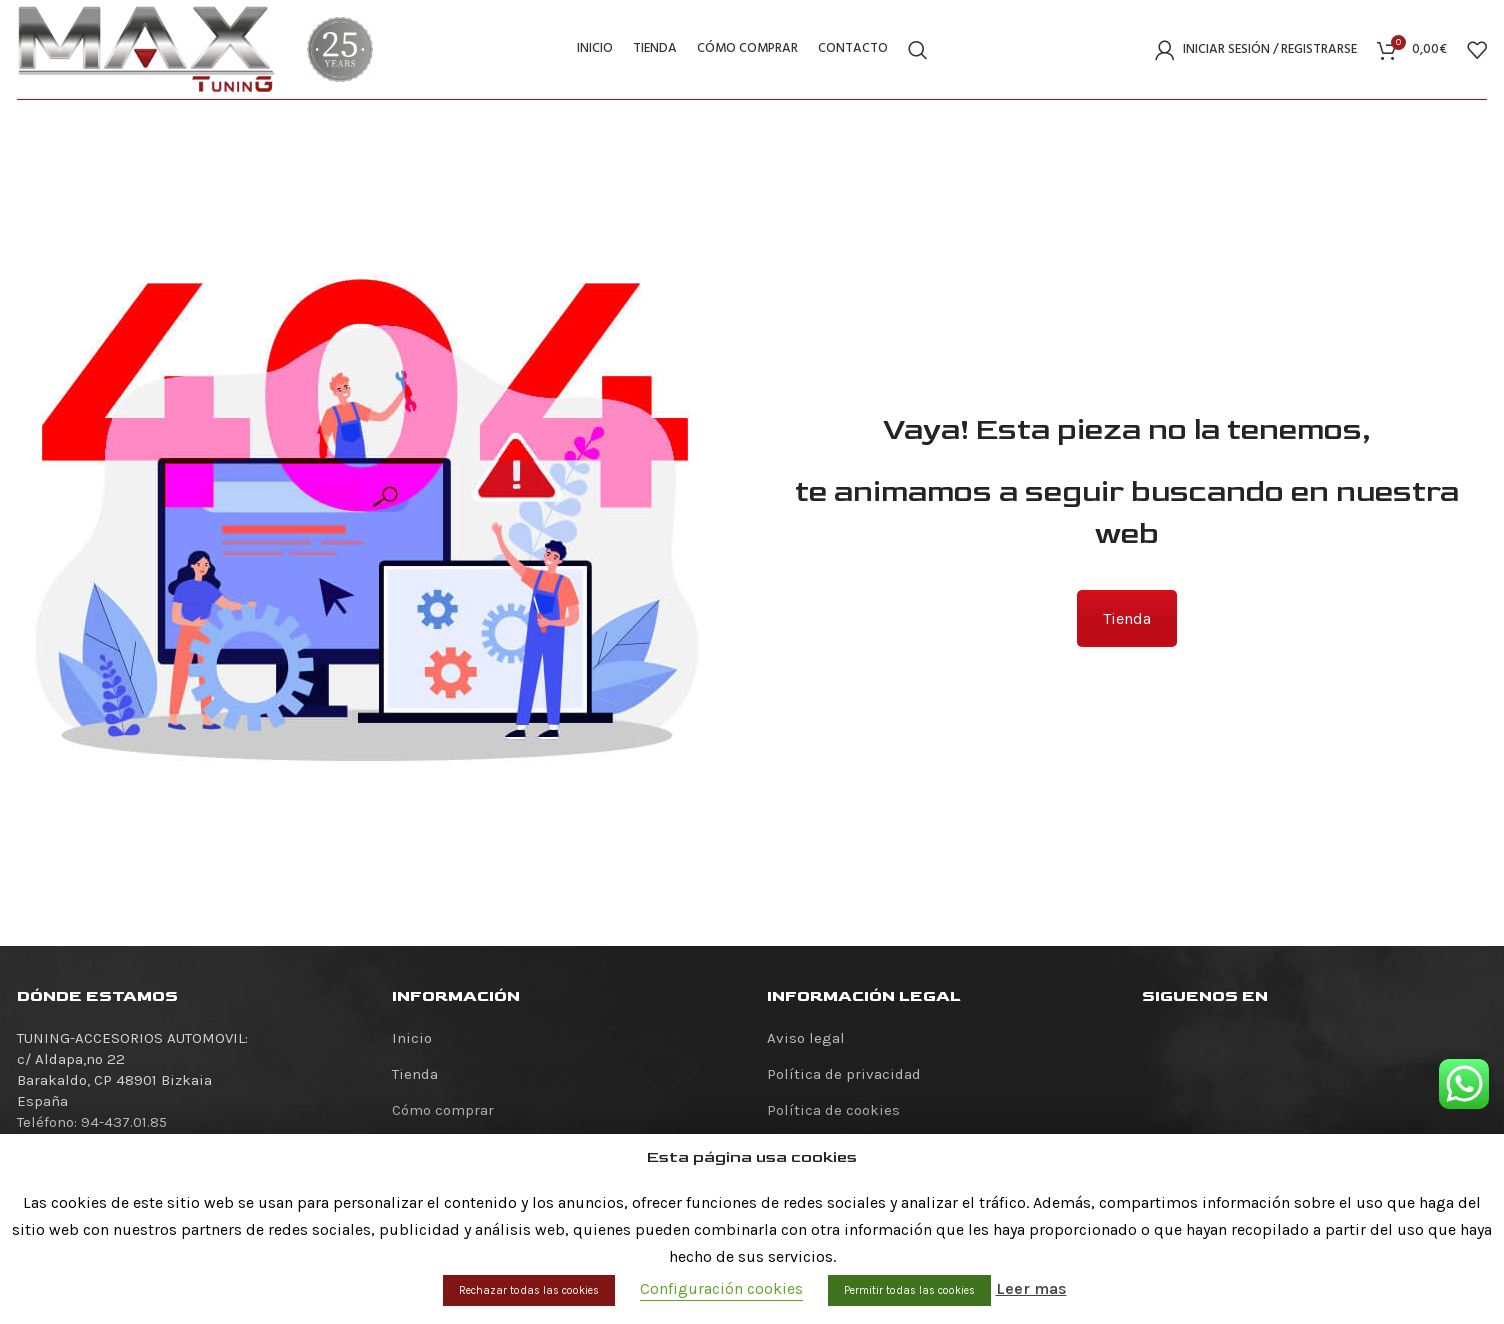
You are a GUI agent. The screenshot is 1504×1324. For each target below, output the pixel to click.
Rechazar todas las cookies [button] (529, 1290)
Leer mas (1031, 1288)
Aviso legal (806, 1038)
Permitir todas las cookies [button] (909, 1290)
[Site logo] (147, 48)
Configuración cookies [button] (721, 1288)
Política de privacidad (844, 1074)
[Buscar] (918, 50)
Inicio (412, 1038)
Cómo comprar (443, 1110)
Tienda (1127, 618)
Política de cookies (833, 1110)
